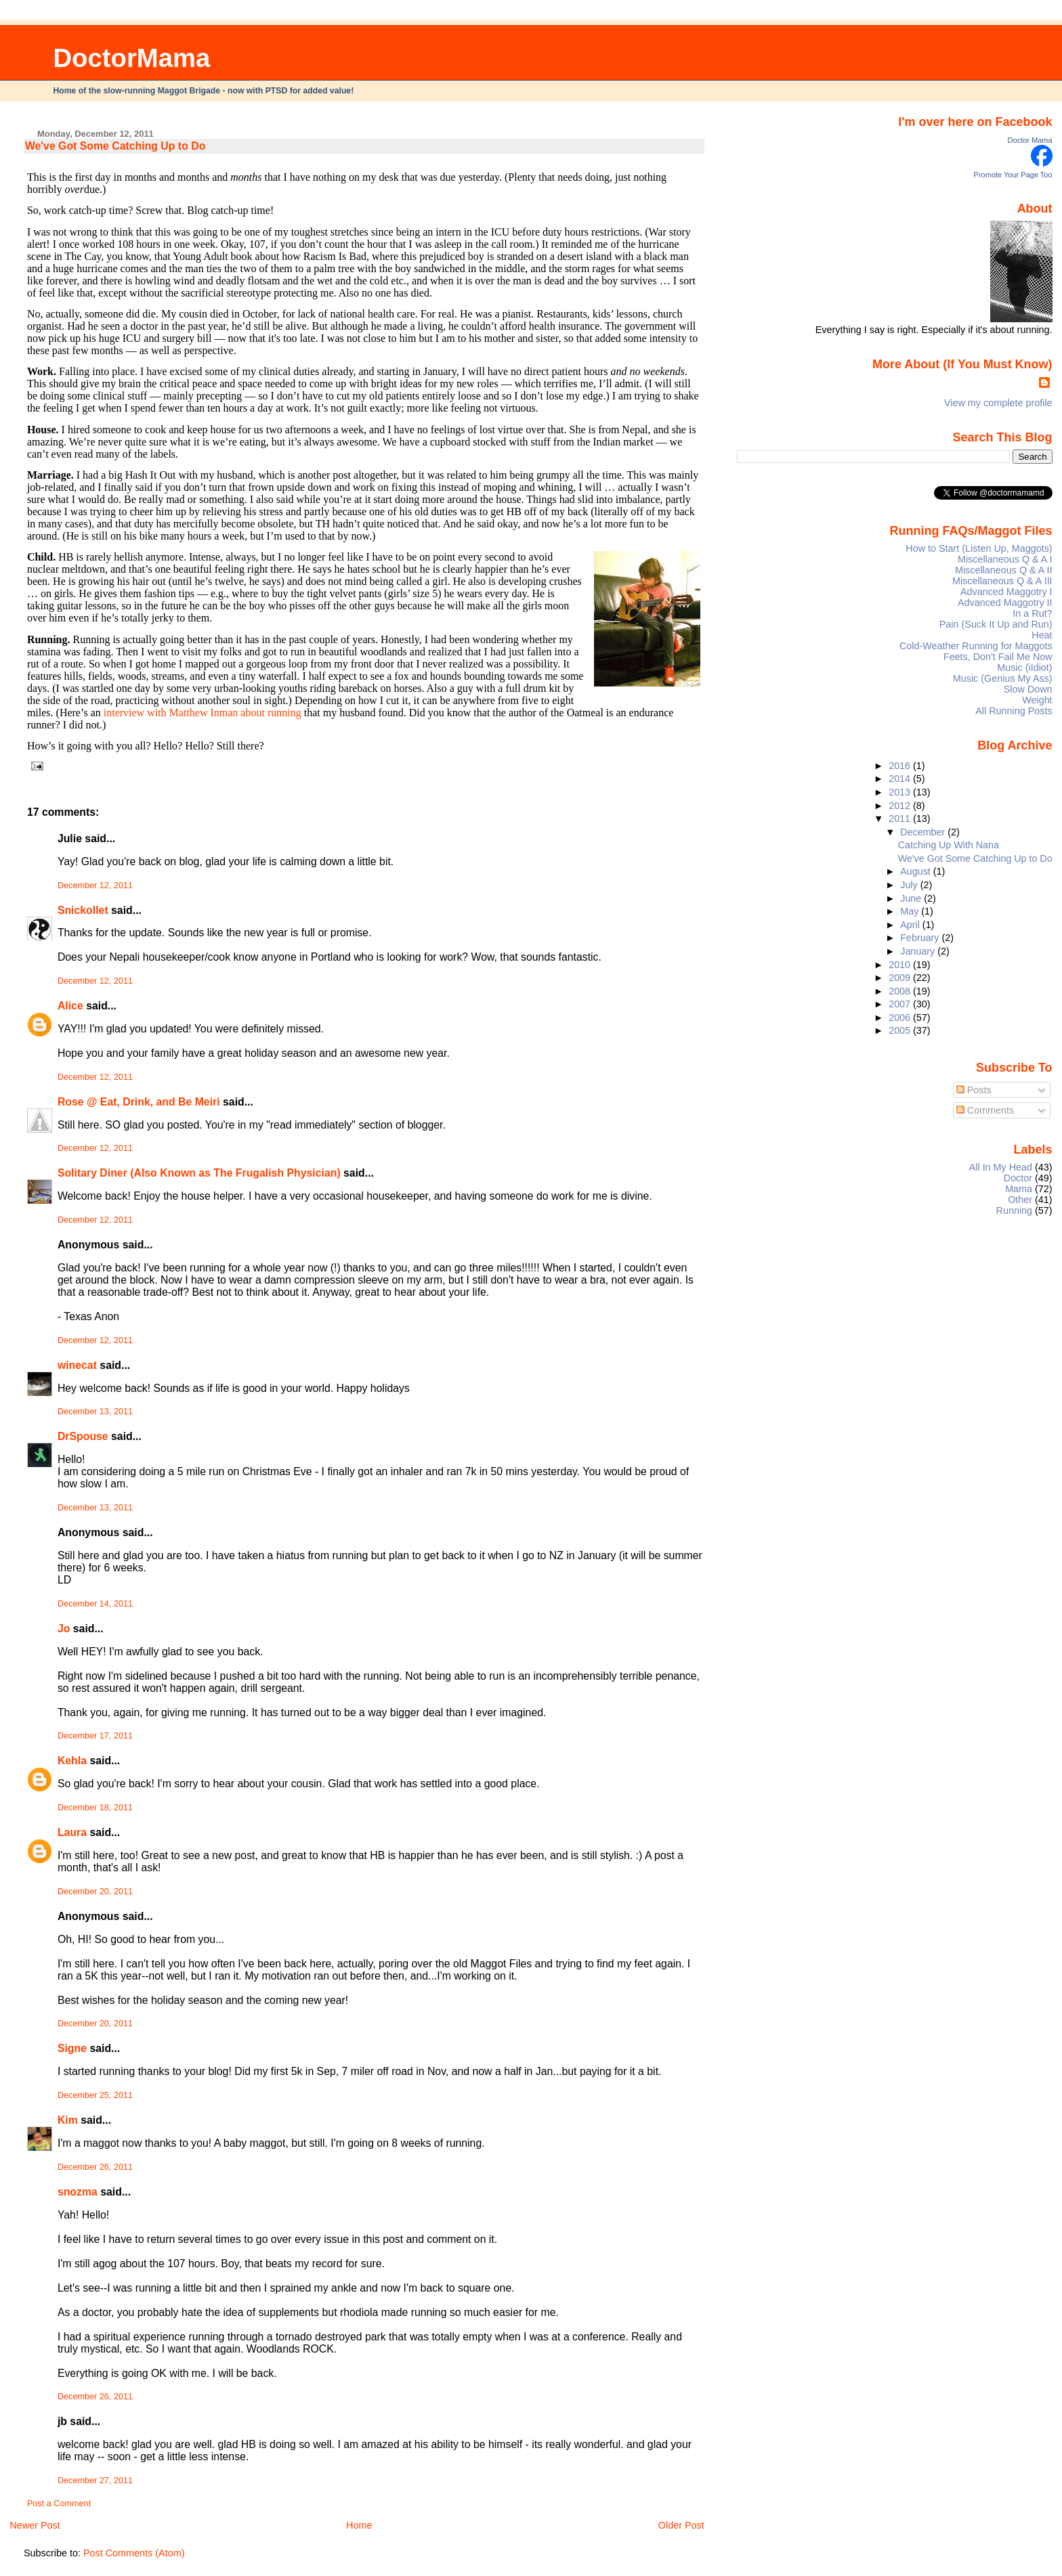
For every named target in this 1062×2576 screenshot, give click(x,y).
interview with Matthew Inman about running (202, 712)
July (910, 884)
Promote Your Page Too (1013, 175)
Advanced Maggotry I (1006, 591)
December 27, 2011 (95, 2480)
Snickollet (83, 910)
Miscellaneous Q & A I (1005, 559)
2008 (901, 991)
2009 (901, 977)
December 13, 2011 (95, 1411)
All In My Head (1000, 1167)
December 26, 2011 (95, 2167)
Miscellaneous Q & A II (1004, 570)
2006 (901, 1017)
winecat (77, 1365)
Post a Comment (59, 2503)
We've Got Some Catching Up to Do (115, 146)
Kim (68, 2120)
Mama (1018, 1188)
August (916, 871)
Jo (64, 1628)
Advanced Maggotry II (1005, 602)
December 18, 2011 (95, 1807)
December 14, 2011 (95, 1604)
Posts (974, 1090)
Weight (1037, 700)
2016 (901, 765)
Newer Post (34, 2525)
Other (1020, 1199)
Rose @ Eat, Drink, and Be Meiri (139, 1102)
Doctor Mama (1030, 140)
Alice (72, 1005)
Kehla (72, 1760)
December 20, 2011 (95, 1891)
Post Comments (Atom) (134, 2553)
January (918, 951)
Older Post (681, 2525)
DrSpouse (83, 1436)
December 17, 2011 (95, 1736)
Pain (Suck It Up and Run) (996, 624)
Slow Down (1028, 689)
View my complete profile (998, 402)
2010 (901, 964)
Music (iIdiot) (1024, 667)
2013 (901, 792)
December (924, 832)
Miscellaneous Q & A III (1002, 580)
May (910, 911)
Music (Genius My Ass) (1003, 678)
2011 (901, 818)
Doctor (1018, 1178)
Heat (1042, 635)
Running (1014, 1210)
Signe (72, 2048)
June (912, 898)
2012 (901, 805)
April (911, 924)
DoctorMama (131, 57)
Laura (72, 1832)
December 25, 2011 (95, 2095)
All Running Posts (1013, 710)
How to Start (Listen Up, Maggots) (979, 548)
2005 (901, 1030)
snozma (78, 2192)
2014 (901, 778)
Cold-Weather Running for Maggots (976, 645)
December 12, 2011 (95, 885)
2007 (901, 1004)
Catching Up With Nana (948, 844)
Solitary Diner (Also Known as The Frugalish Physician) (199, 1173)
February (920, 937)
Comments (985, 1110)
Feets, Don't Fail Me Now (998, 656)
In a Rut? (1032, 613)
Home (359, 2525)
